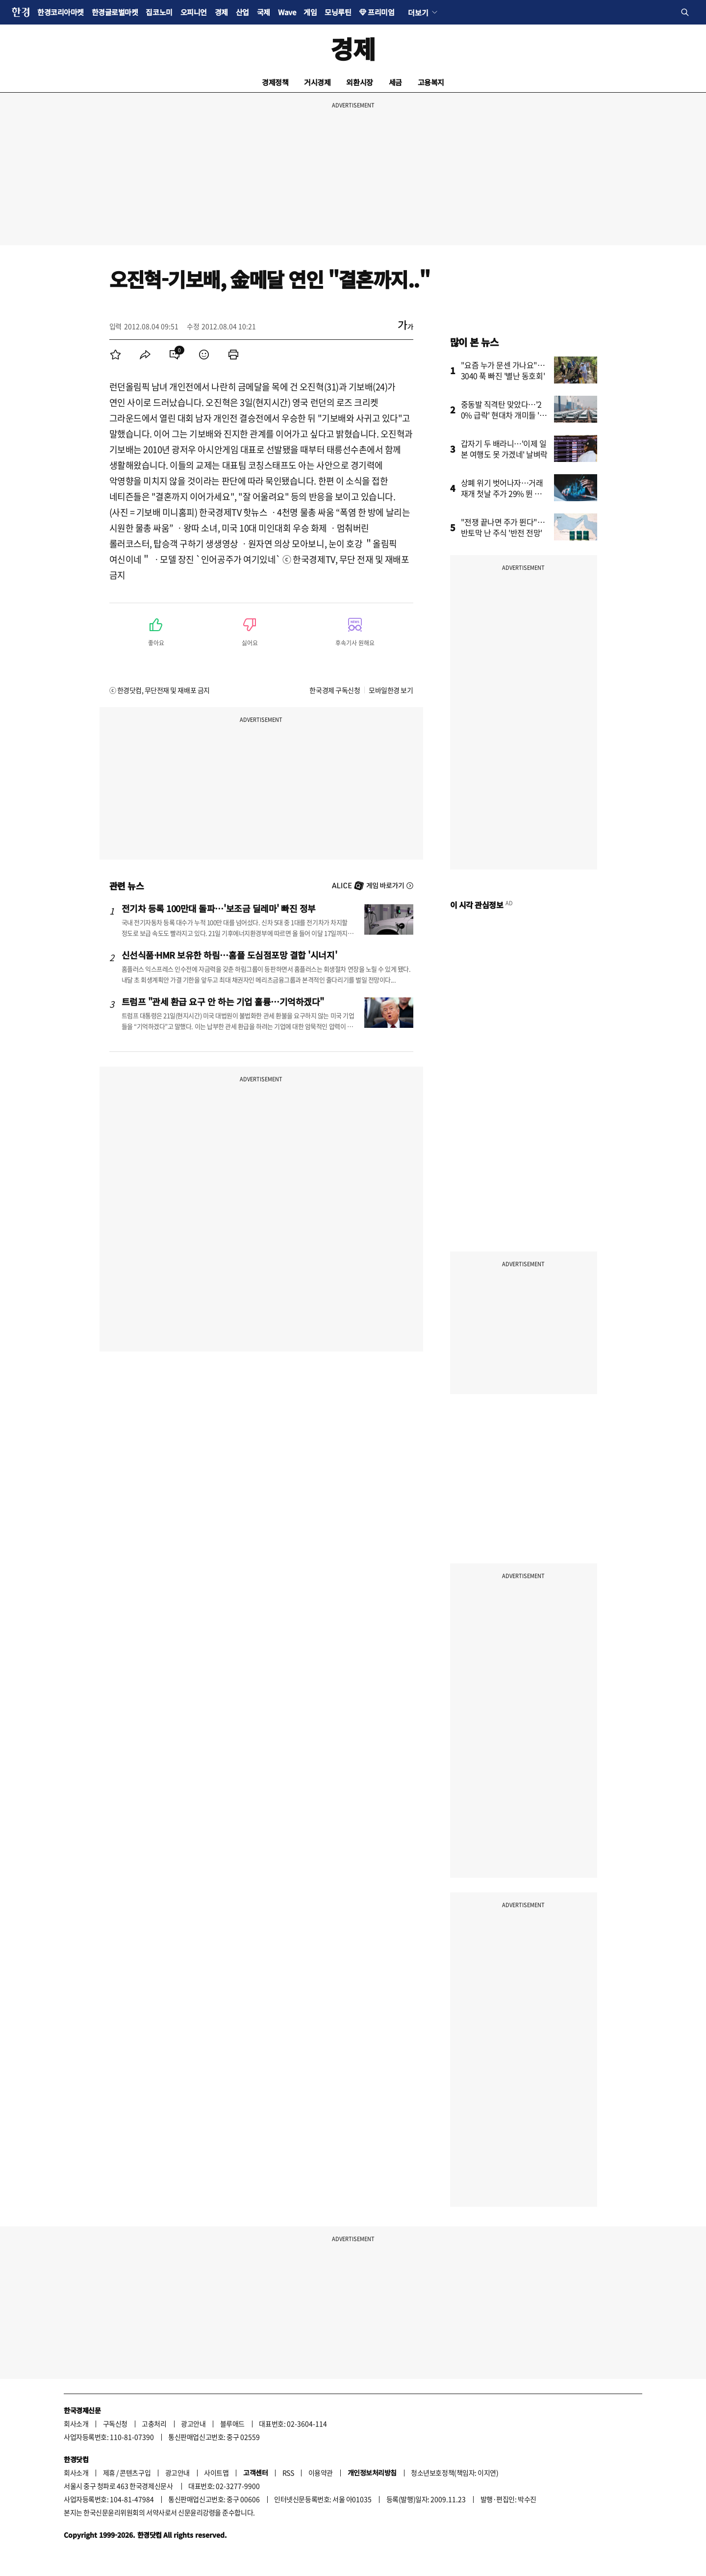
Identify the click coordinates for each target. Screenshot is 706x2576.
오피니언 (193, 12)
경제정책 (275, 82)
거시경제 (317, 82)
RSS (288, 2472)
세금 (395, 82)
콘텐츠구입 (135, 2472)
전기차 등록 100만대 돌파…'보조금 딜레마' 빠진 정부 (219, 908)
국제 (263, 12)
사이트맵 (216, 2472)
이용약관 (320, 2472)
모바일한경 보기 (391, 690)
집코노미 (159, 12)
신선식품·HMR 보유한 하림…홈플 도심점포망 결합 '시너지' (229, 954)
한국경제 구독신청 (334, 690)
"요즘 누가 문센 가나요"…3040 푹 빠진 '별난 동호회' (503, 370)
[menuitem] (116, 354)
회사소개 (76, 2423)
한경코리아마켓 (60, 12)
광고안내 (193, 2423)
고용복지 (431, 82)
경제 (221, 12)
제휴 (109, 2472)
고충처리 (154, 2423)
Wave (287, 12)
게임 (310, 12)
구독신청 (115, 2423)
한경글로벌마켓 (115, 12)
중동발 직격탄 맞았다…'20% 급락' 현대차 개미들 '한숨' (504, 415)
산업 (242, 12)
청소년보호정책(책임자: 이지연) (454, 2472)
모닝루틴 (338, 12)
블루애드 (232, 2423)
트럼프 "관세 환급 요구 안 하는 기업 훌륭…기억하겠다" (223, 1001)
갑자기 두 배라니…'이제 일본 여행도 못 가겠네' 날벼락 (504, 448)
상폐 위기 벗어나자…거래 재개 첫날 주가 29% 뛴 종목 (502, 493)
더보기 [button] (418, 12)
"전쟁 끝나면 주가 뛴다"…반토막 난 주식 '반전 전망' (503, 527)
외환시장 (359, 82)
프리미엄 (381, 12)
